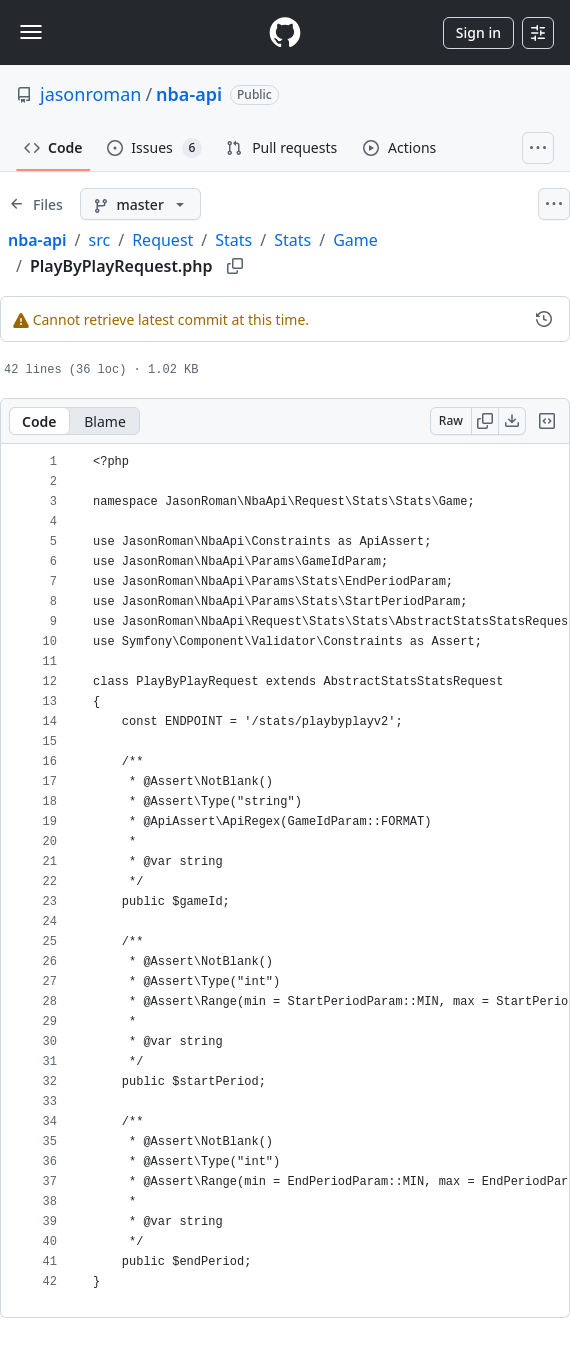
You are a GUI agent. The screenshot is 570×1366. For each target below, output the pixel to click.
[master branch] (140, 204)
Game (355, 240)
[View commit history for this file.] (544, 319)
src (100, 240)
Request (162, 240)
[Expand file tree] (36, 204)
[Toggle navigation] (31, 32)
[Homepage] (285, 32)
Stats (233, 240)
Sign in (478, 32)
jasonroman (90, 94)
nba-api (189, 94)
